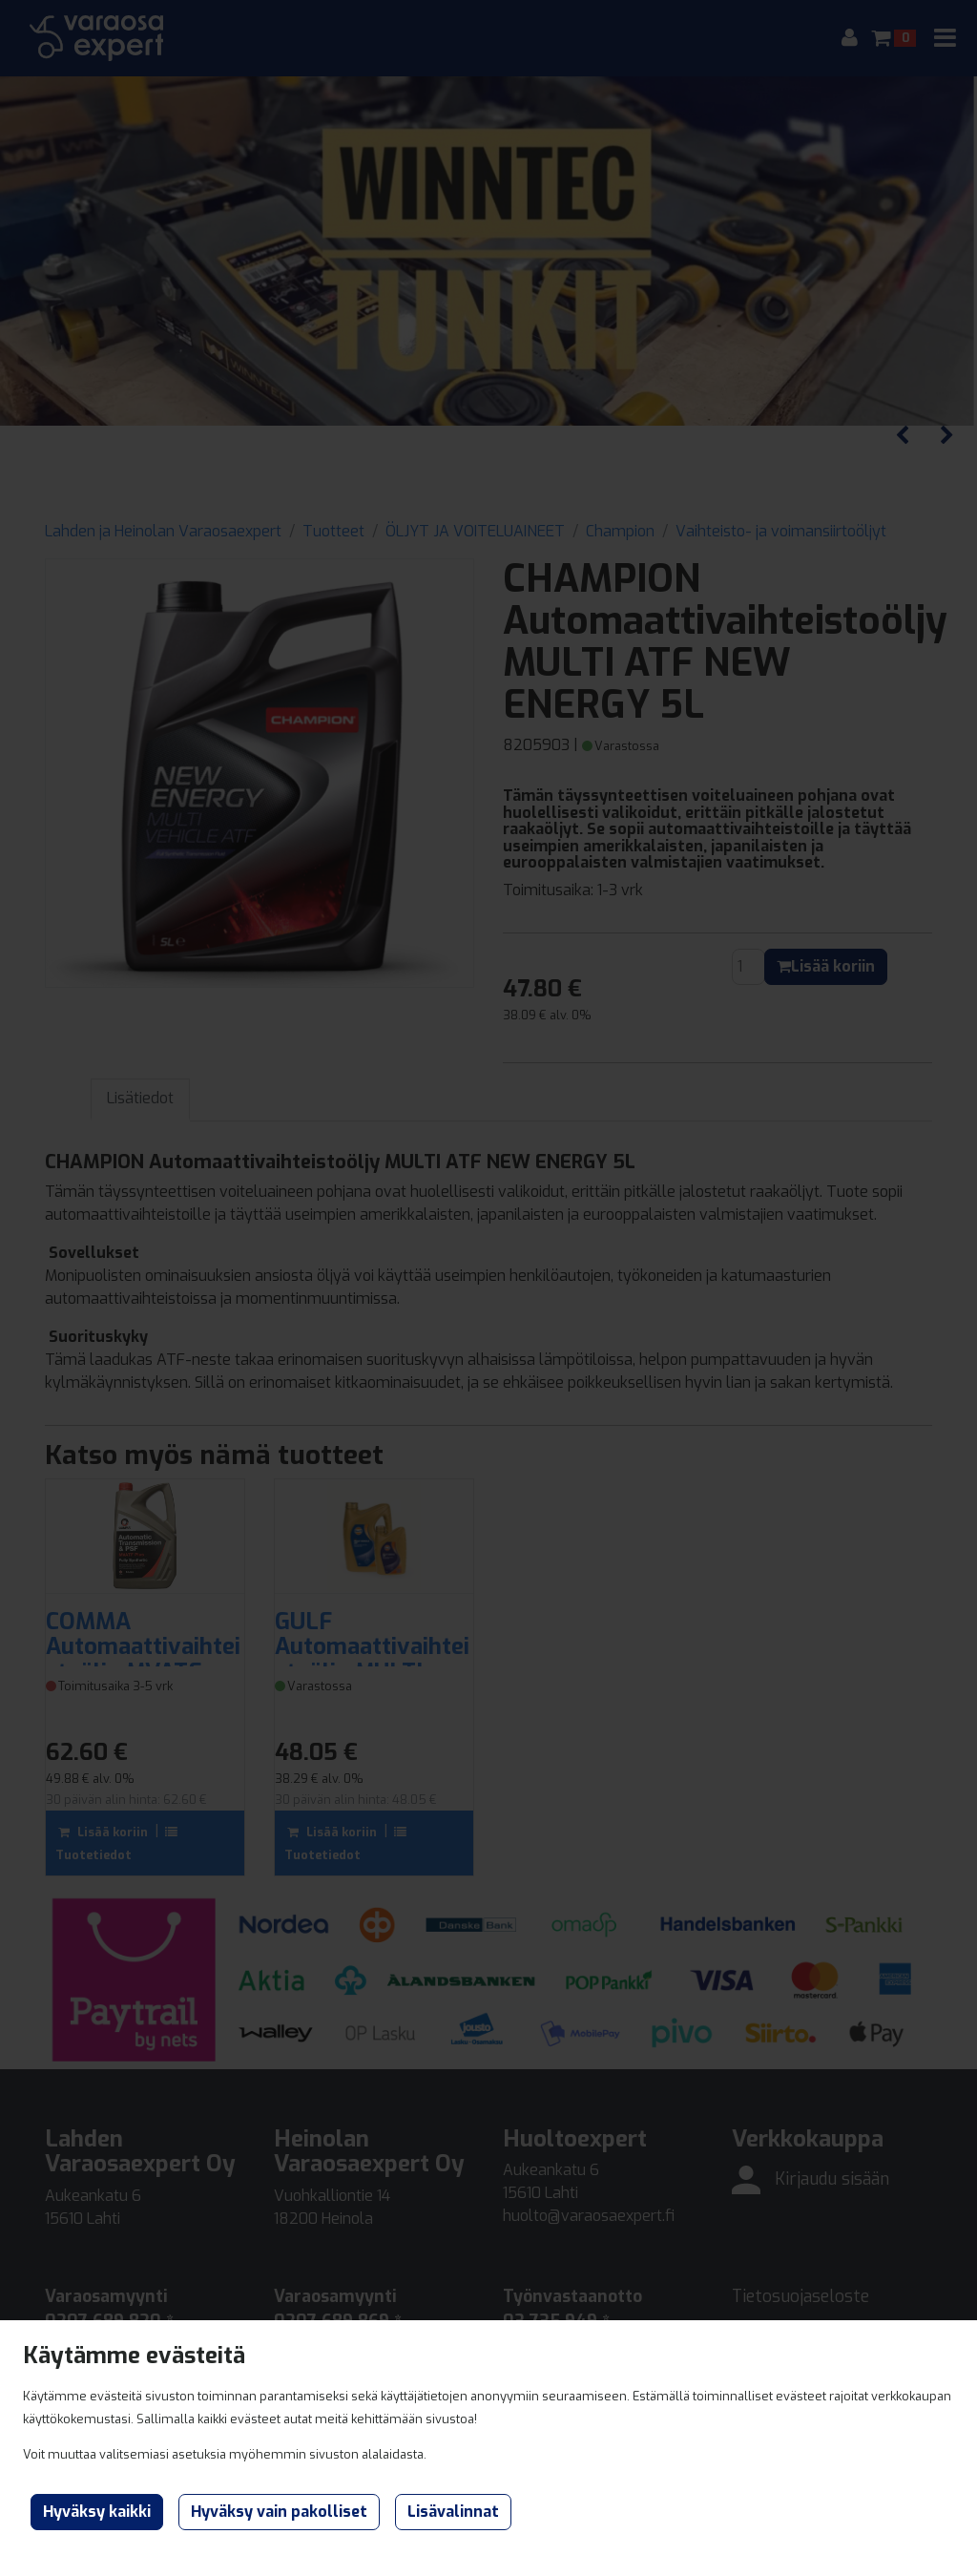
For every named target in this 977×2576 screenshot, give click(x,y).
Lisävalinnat (453, 2512)
